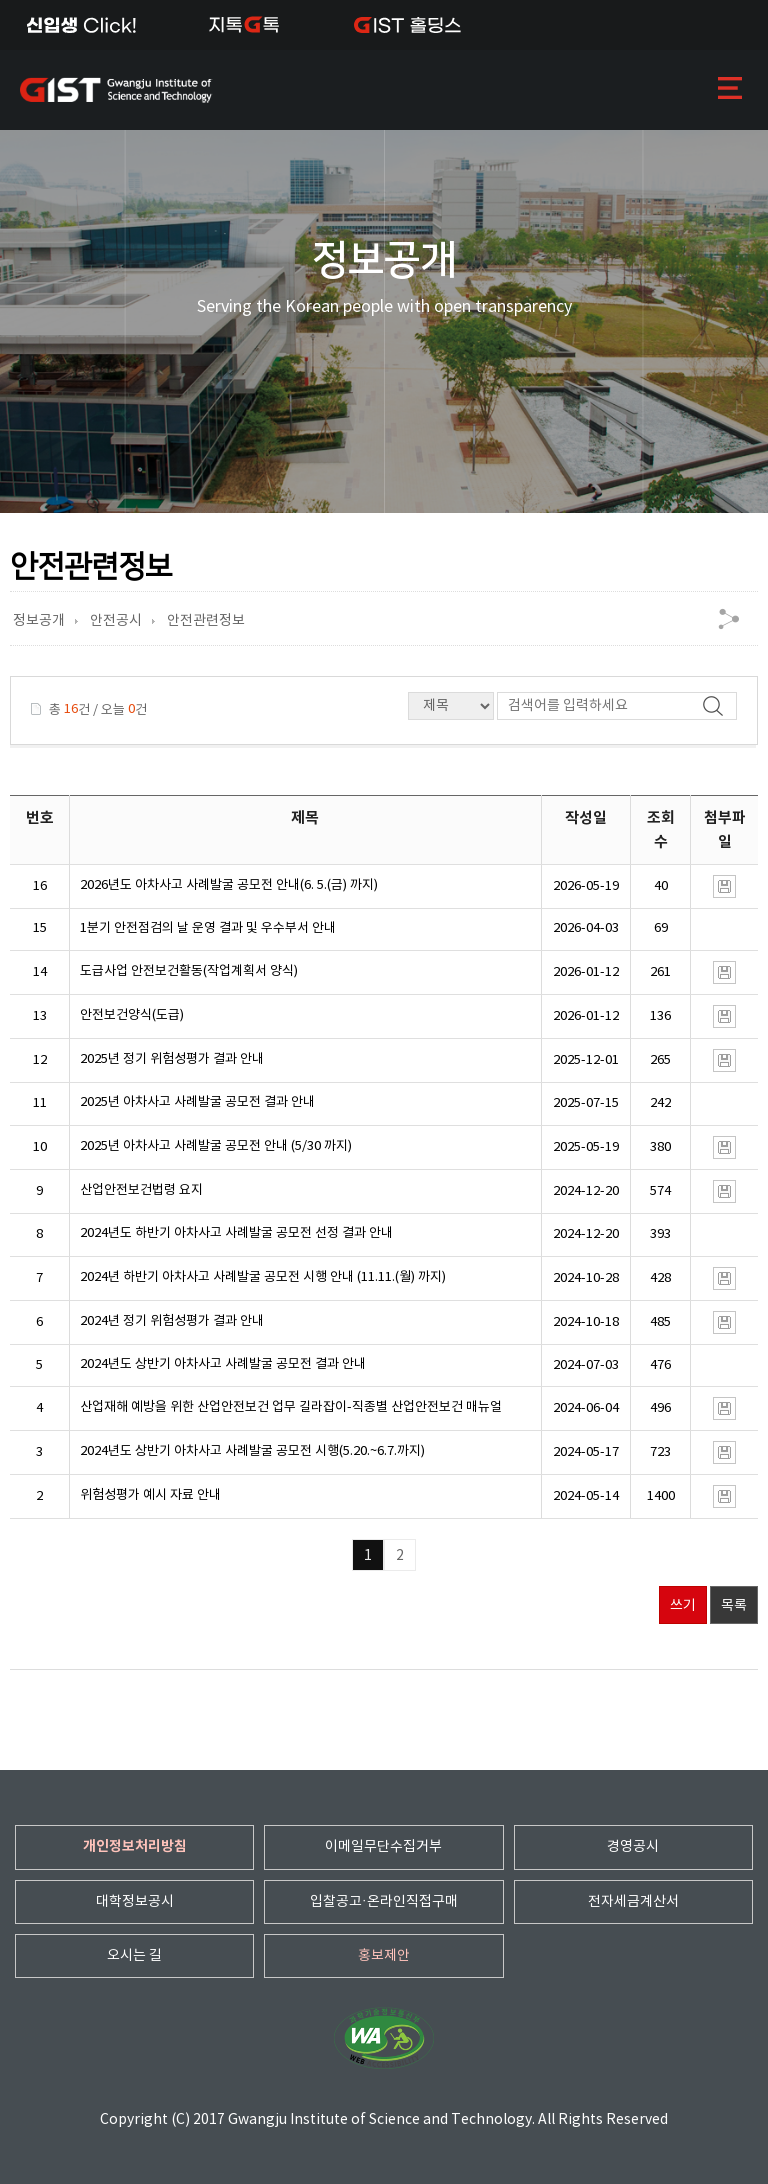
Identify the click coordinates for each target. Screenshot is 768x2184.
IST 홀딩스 (407, 25)
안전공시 (116, 621)
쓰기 (683, 1606)
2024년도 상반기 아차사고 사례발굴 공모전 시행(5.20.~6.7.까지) (252, 1451)
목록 (734, 1606)
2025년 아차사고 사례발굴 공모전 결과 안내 (197, 1102)
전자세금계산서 (633, 1902)
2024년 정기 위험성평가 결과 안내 (172, 1321)
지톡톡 (244, 25)
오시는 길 (134, 1956)
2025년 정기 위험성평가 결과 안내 (172, 1059)
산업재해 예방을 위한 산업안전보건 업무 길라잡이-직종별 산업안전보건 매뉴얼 (291, 1407)
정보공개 (39, 621)
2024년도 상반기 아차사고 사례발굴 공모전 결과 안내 (223, 1364)
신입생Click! (81, 25)
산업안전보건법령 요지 (141, 1190)
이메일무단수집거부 (383, 1847)
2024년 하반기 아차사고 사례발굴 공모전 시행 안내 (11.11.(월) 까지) (263, 1277)
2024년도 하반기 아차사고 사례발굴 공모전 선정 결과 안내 (236, 1233)
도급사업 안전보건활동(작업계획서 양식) (189, 971)
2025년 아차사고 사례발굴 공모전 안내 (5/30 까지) (216, 1146)
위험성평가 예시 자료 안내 (150, 1495)
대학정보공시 (135, 1902)
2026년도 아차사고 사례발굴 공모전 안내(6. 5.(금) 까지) (229, 885)
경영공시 (633, 1847)
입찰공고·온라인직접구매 (384, 1902)
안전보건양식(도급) (132, 1015)
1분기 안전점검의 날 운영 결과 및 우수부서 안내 (208, 928)
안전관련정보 (206, 621)
